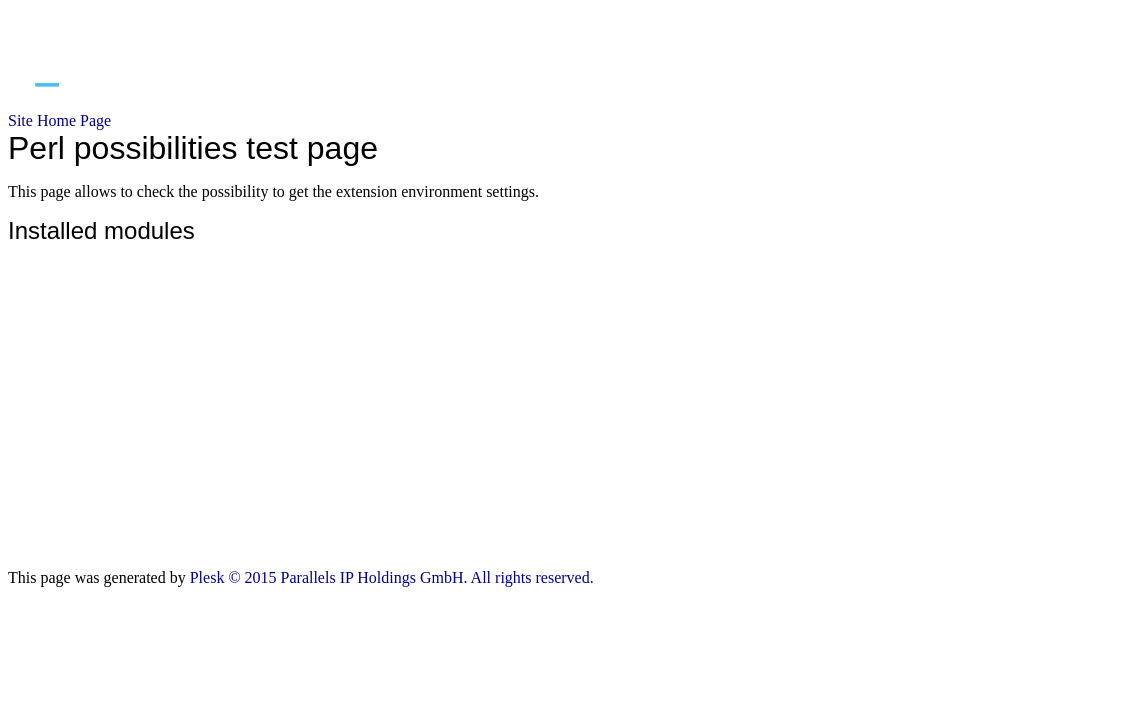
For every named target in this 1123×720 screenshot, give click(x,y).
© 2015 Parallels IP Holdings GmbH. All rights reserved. (410, 577)
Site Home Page (59, 120)
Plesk (207, 577)
